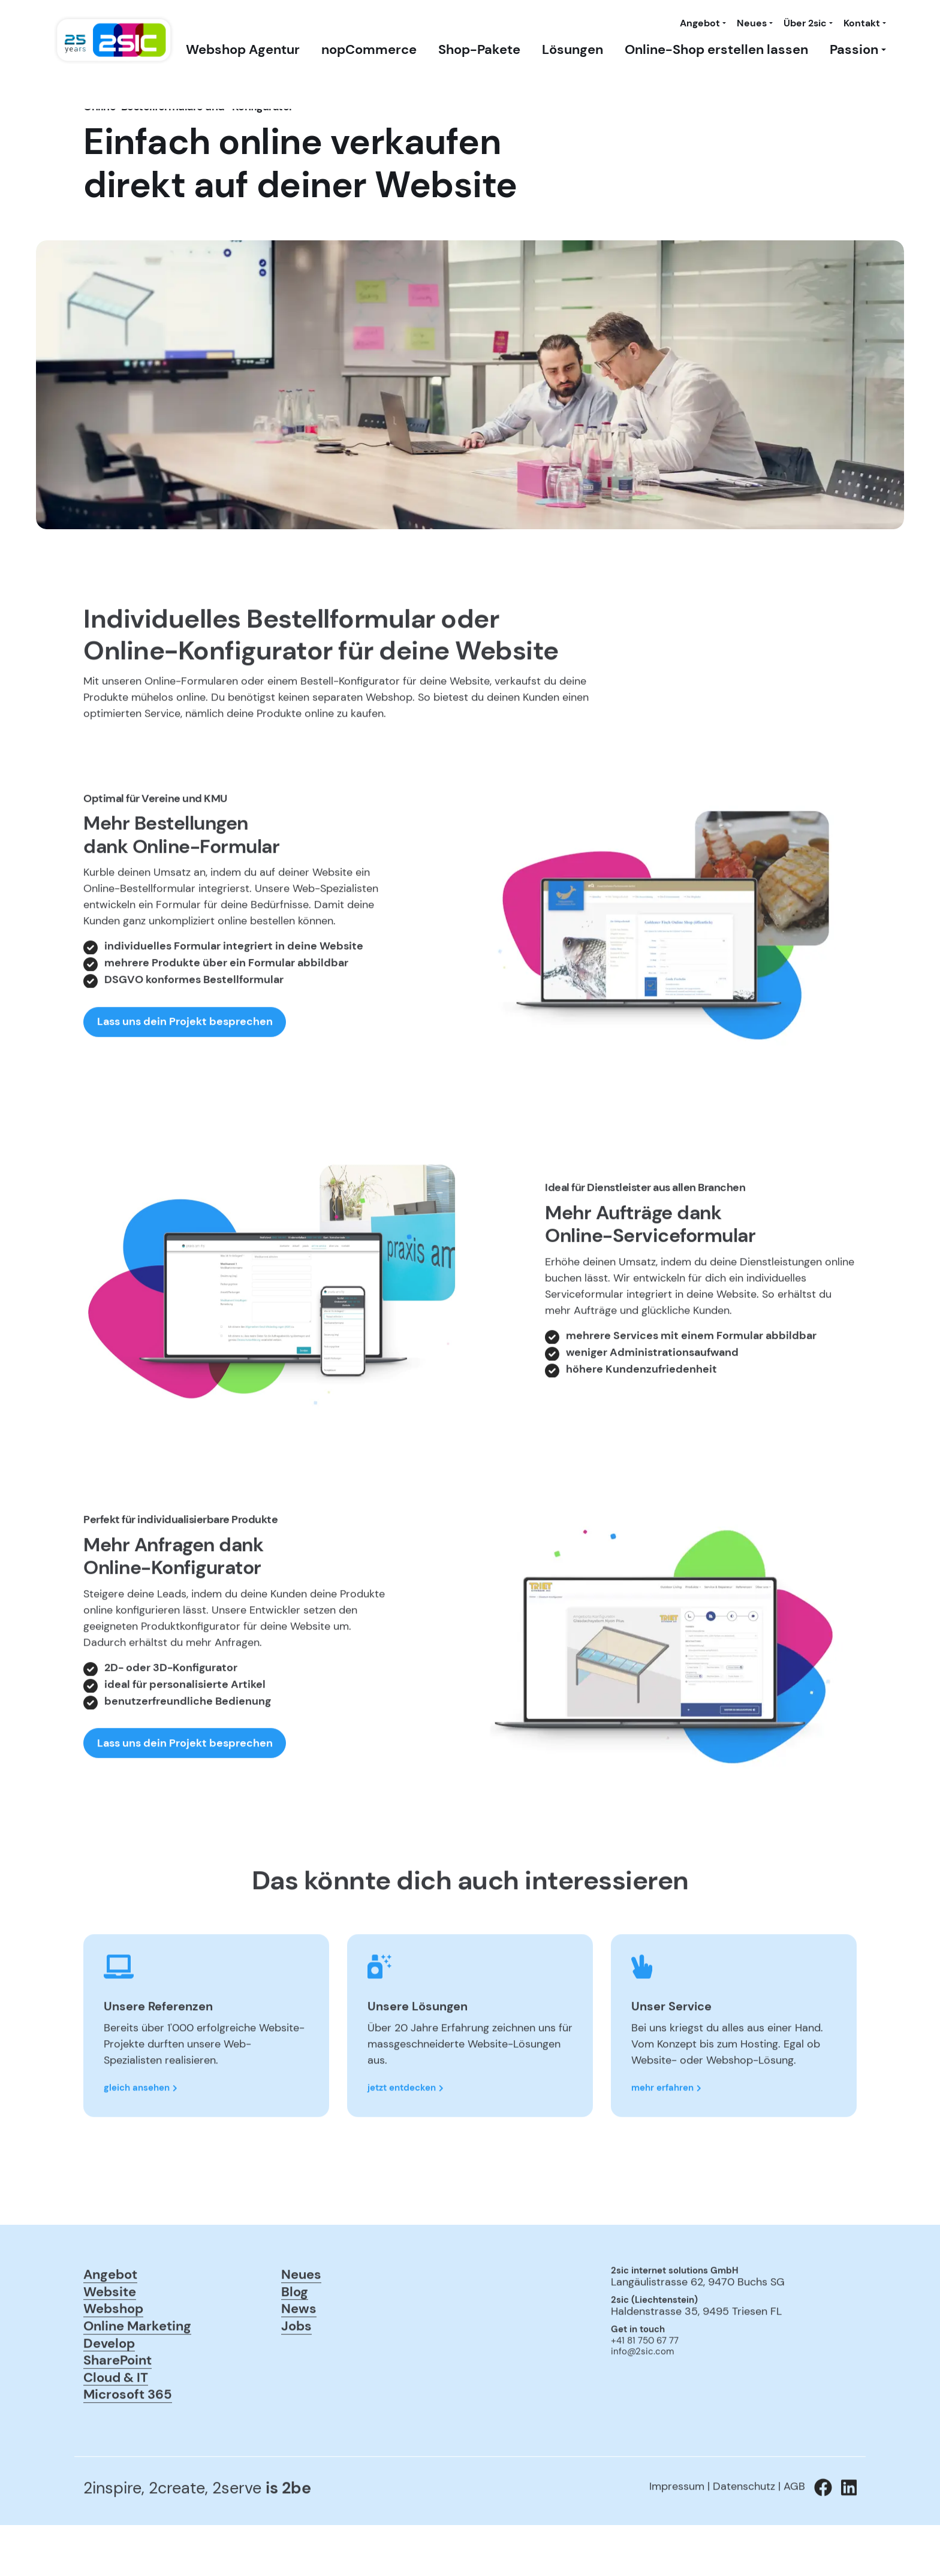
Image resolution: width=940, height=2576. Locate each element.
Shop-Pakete (479, 49)
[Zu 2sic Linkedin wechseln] (844, 2532)
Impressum (676, 2530)
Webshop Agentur (243, 49)
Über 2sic (805, 23)
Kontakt (861, 23)
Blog (294, 2335)
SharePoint (117, 2404)
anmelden (627, 2412)
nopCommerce (369, 49)
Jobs (296, 2370)
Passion (854, 49)
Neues (752, 23)
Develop (109, 2387)
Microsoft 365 (127, 2439)
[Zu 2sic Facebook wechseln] (818, 2532)
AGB (794, 2530)
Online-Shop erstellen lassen (716, 49)
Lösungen (572, 49)
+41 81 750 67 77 (645, 2384)
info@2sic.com (642, 2395)
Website (109, 2335)
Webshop (113, 2353)
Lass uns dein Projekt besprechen (185, 1066)
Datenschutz (744, 2530)
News (299, 2353)
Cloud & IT (115, 2421)
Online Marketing (137, 2370)
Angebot (700, 23)
